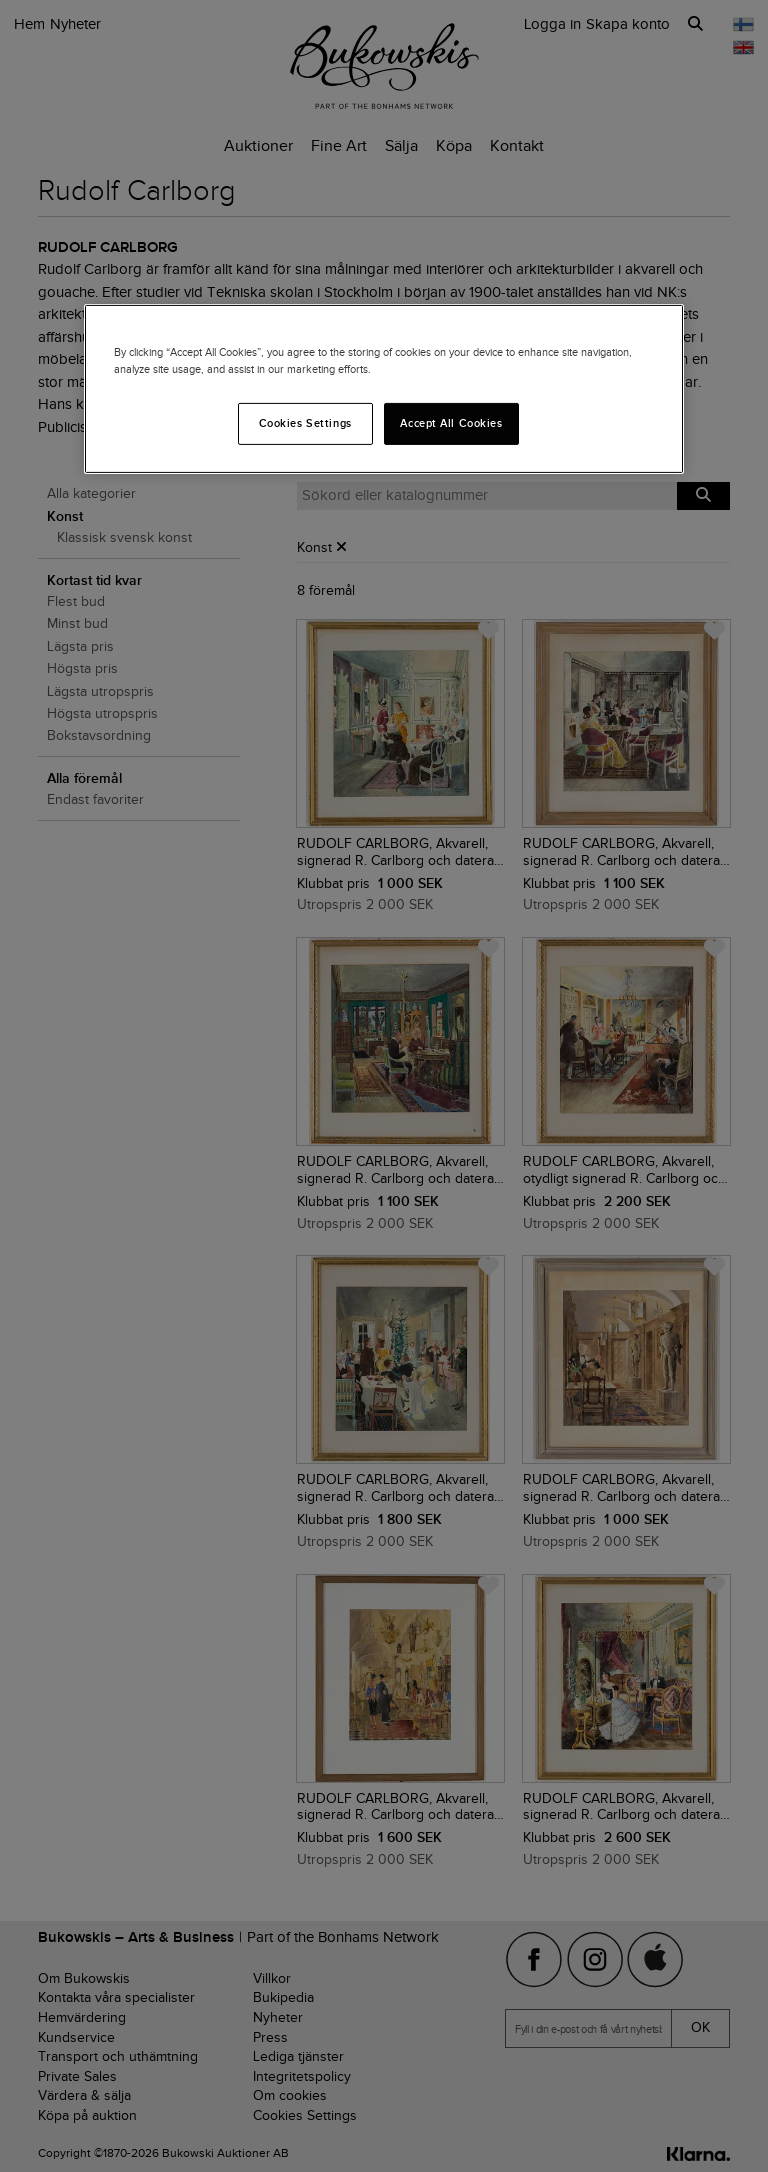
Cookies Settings (305, 423)
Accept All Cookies (451, 423)
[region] (384, 389)
